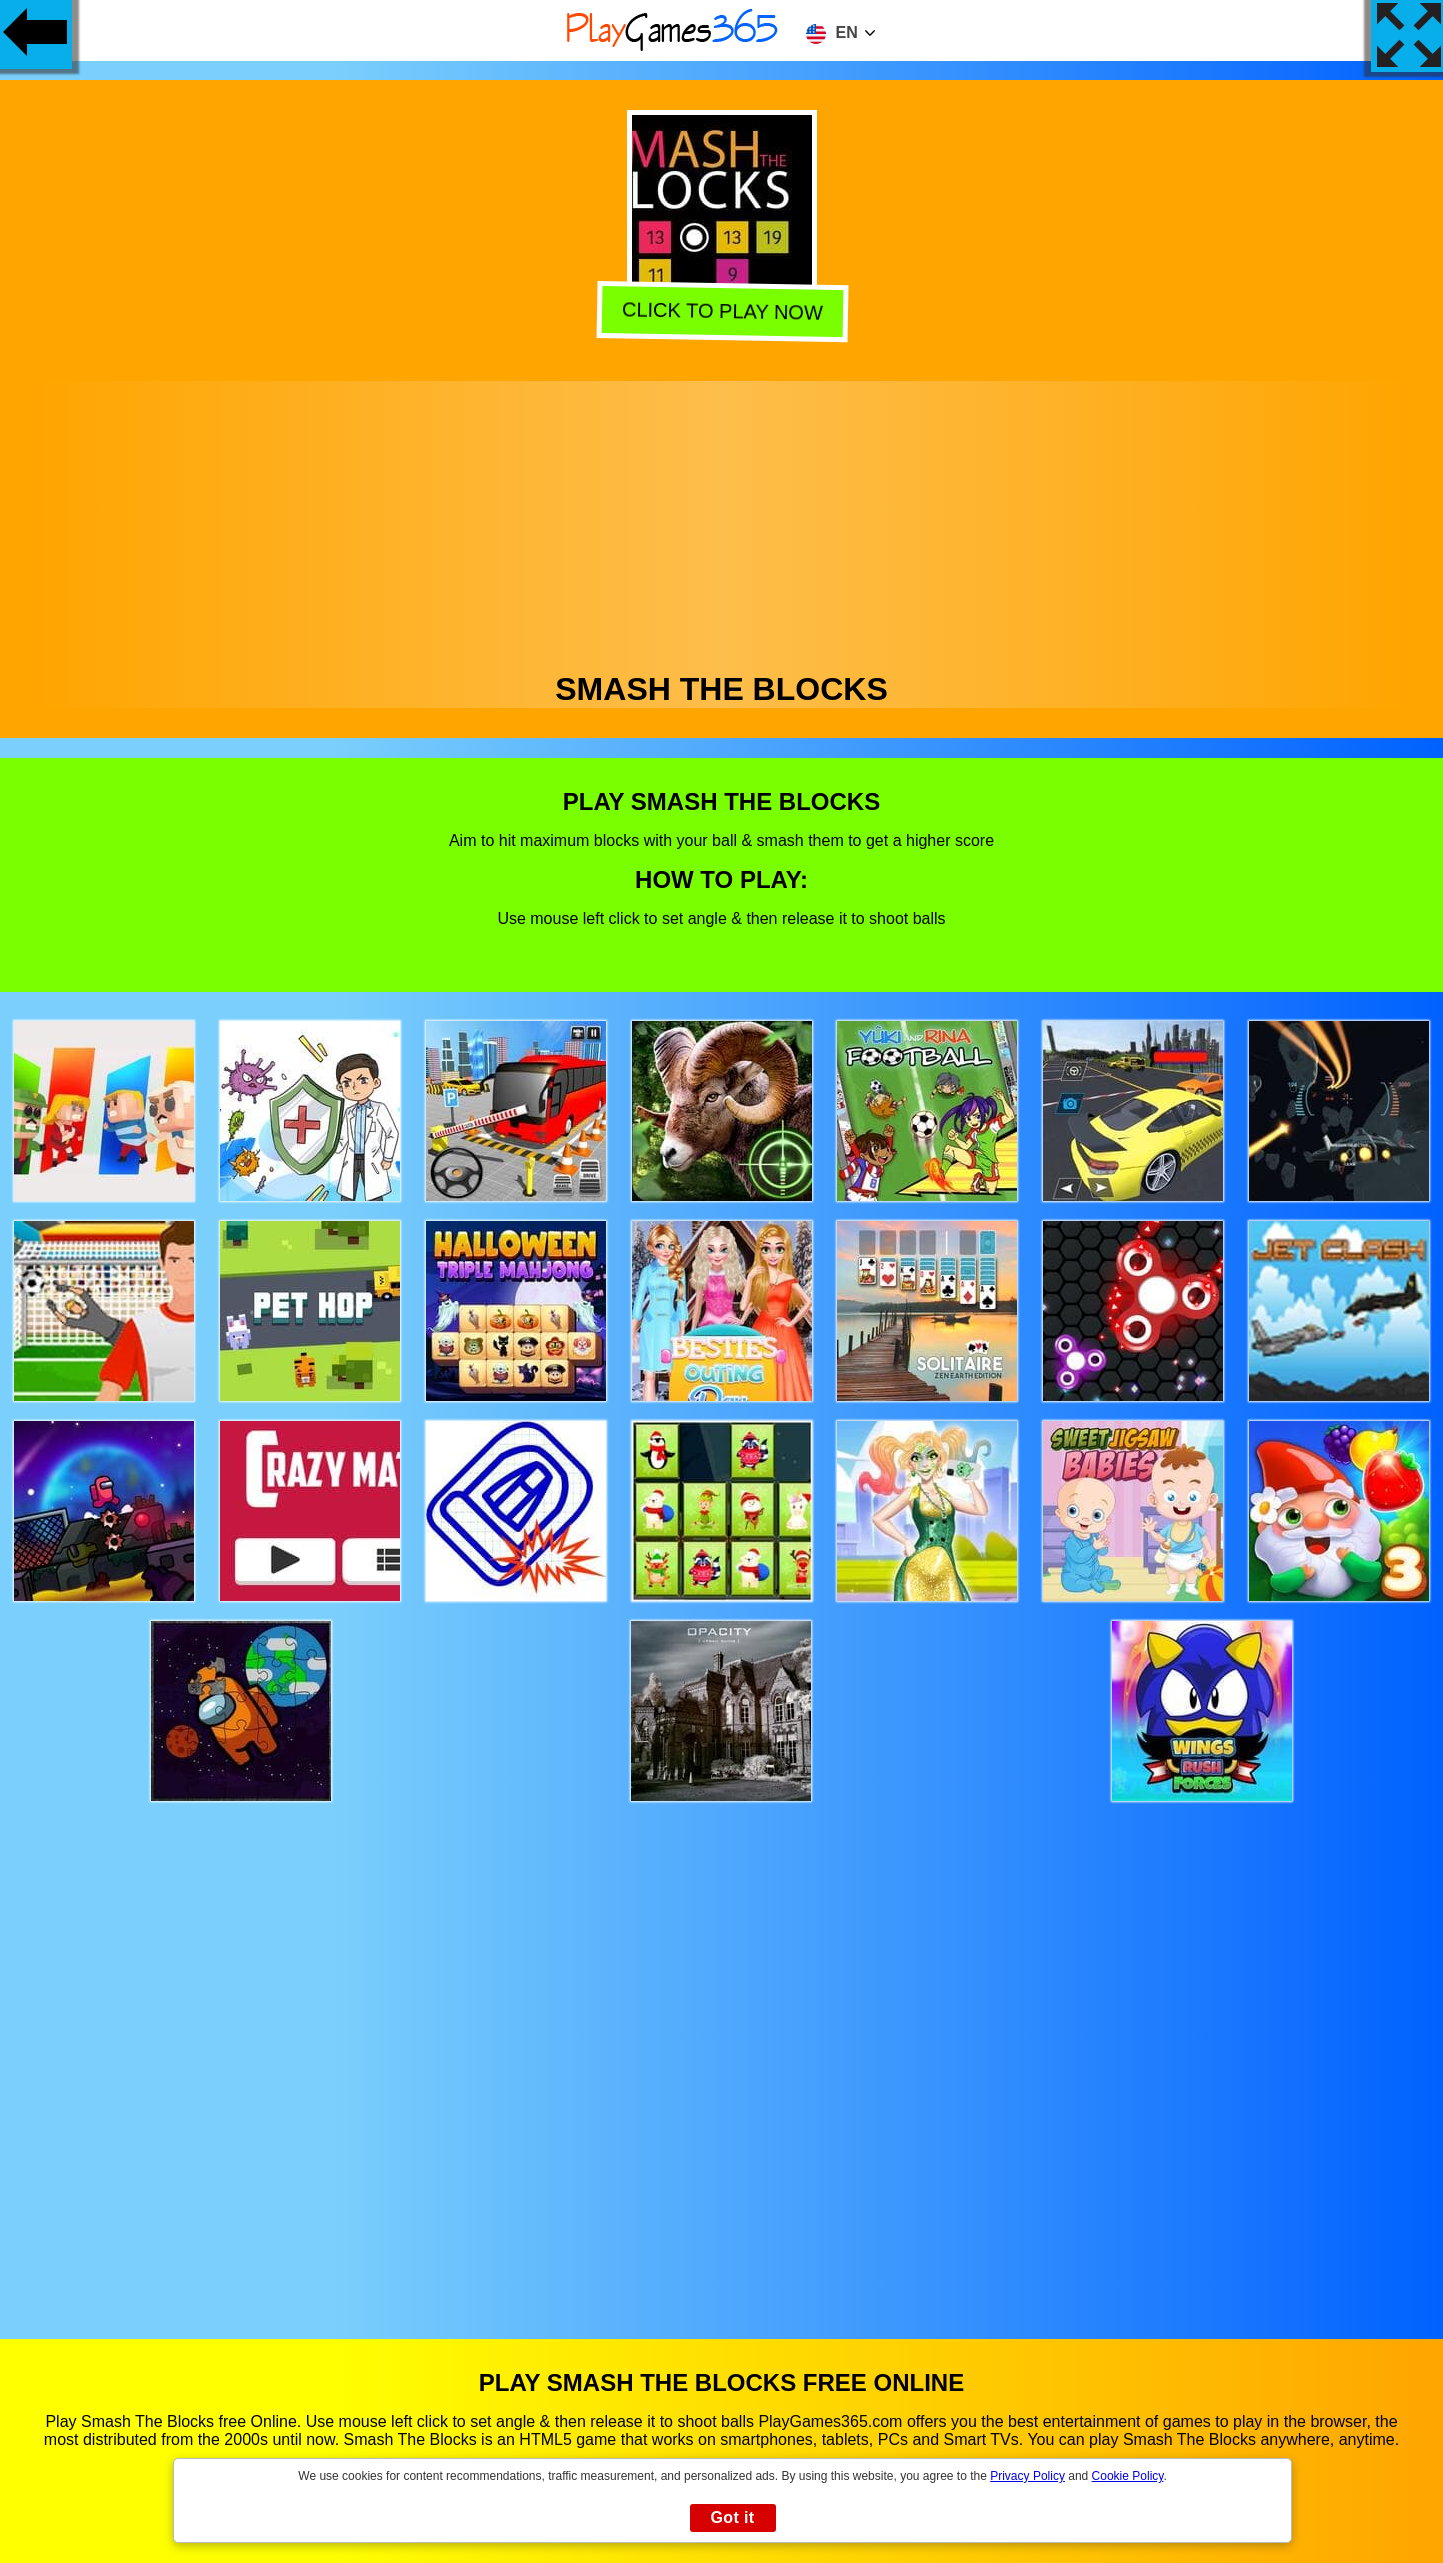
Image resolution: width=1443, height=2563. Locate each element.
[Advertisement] (722, 521)
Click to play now (721, 312)
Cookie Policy (1128, 2476)
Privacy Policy (1027, 2476)
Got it (732, 2517)
